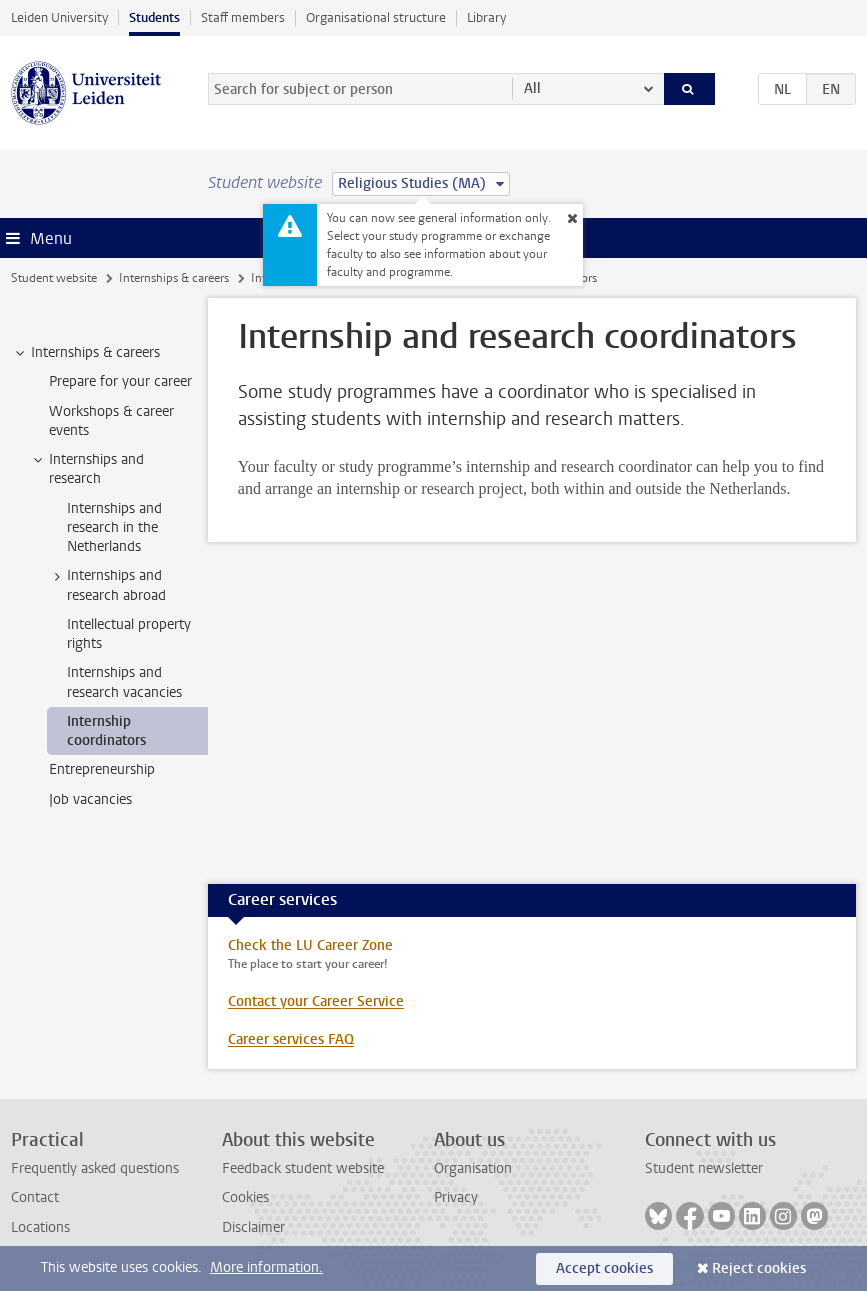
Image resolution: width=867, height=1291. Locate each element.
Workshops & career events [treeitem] (111, 421)
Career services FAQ (291, 1039)
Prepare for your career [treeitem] (120, 381)
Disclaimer (253, 1227)
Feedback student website (303, 1168)
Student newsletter (704, 1168)
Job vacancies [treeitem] (90, 799)
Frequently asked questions (95, 1168)
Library (486, 17)
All (532, 88)
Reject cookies (759, 1268)
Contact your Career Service (316, 1001)
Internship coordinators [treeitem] (106, 731)
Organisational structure (376, 17)
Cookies (245, 1197)
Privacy (456, 1197)
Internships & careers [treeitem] (86, 353)
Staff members (243, 17)
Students (154, 17)
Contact (35, 1197)
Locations (40, 1227)
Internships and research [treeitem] (87, 469)
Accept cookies (604, 1268)
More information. (266, 1267)
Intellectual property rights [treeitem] (129, 634)
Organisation (473, 1168)
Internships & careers (174, 278)
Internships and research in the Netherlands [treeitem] (114, 528)
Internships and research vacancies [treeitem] (124, 682)
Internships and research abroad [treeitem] (107, 585)
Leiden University (59, 17)
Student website (54, 278)
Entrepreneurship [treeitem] (102, 769)
